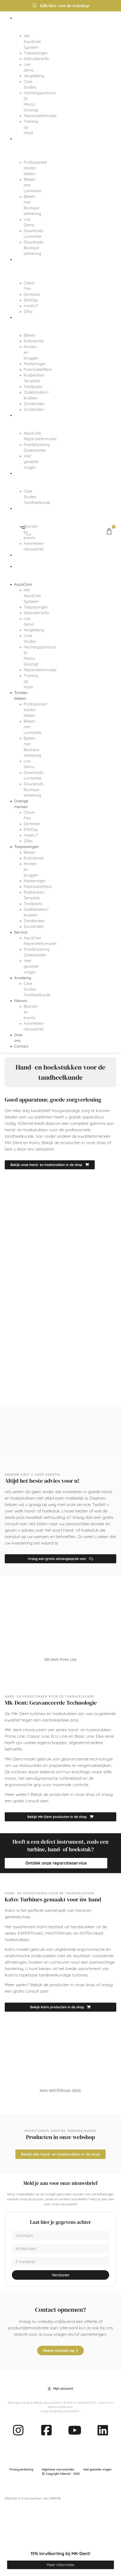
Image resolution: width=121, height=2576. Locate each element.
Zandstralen (34, 403)
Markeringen (35, 363)
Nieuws (20, 508)
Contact (21, 566)
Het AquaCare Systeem (32, 42)
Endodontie (34, 341)
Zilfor (28, 311)
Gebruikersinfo (36, 58)
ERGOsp (31, 300)
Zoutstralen (34, 409)
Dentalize (32, 294)
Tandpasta (33, 386)
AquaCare (23, 17)
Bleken (29, 335)
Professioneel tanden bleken (35, 168)
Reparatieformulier (40, 115)
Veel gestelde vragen (31, 462)
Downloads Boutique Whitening (33, 248)
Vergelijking (34, 75)
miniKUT (31, 305)
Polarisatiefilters (38, 369)
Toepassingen (36, 53)
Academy (22, 473)
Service (20, 415)
